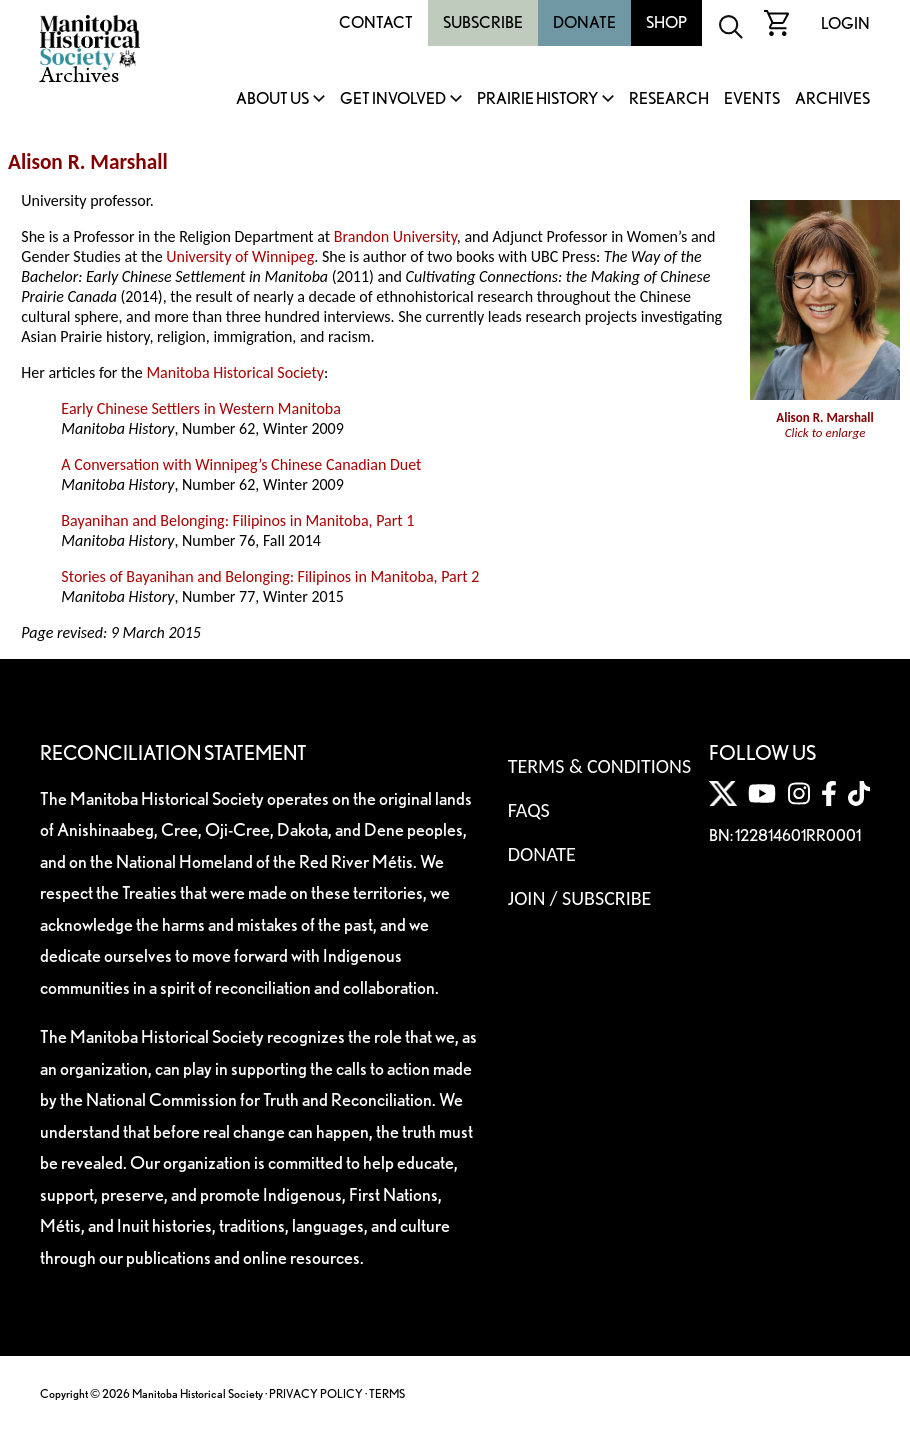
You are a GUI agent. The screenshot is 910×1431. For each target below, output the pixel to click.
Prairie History (537, 99)
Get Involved (393, 99)
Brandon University (395, 236)
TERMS (387, 1393)
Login (845, 23)
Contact (376, 22)
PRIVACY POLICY (316, 1393)
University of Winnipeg (240, 256)
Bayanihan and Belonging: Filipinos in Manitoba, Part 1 (237, 520)
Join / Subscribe (580, 898)
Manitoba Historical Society (235, 372)
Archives (832, 99)
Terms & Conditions (599, 766)
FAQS (529, 810)
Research (669, 99)
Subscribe (483, 22)
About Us (272, 99)
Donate (584, 22)
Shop (666, 22)
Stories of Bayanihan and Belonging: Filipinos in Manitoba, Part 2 (270, 576)
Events (752, 99)
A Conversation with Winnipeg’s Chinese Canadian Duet (241, 464)
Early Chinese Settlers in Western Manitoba (201, 408)
